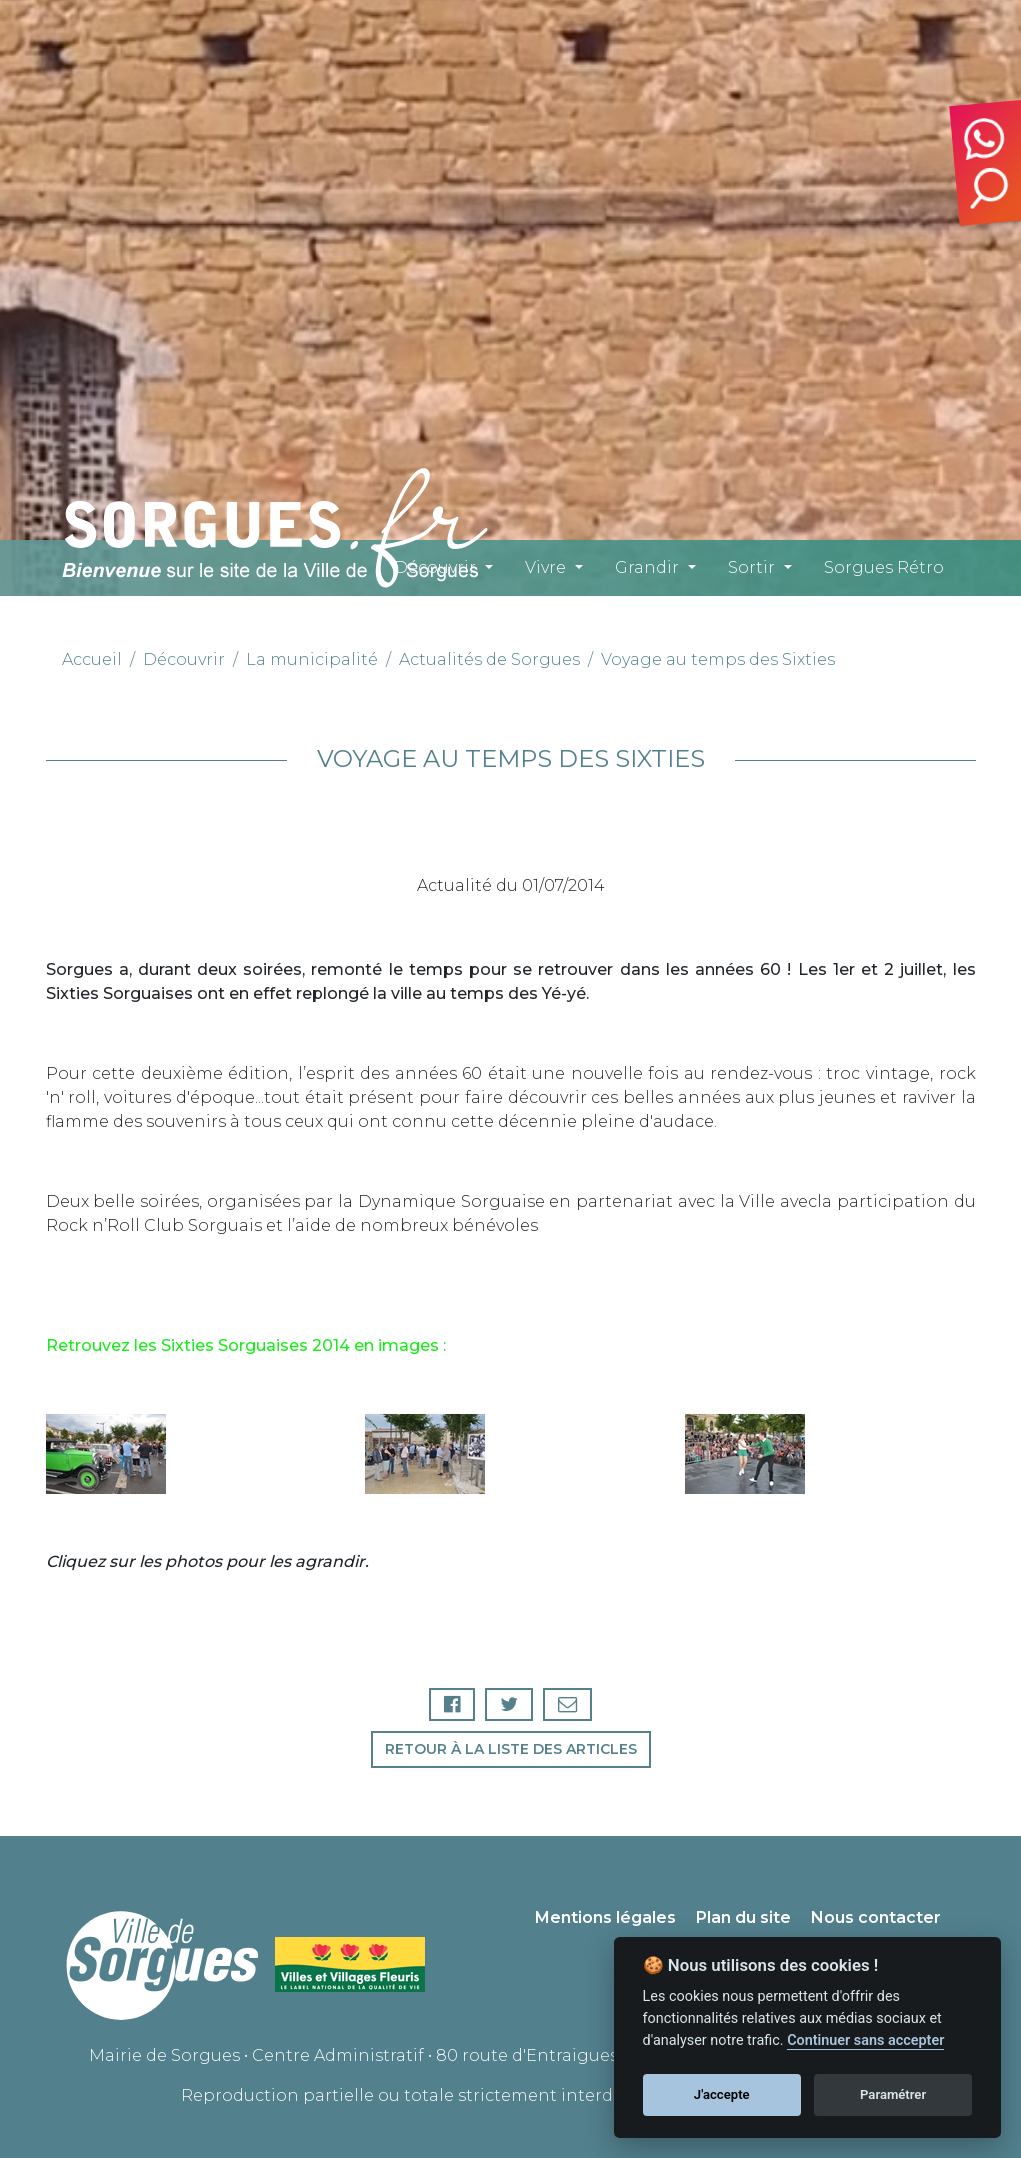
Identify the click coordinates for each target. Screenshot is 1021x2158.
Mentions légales (605, 1917)
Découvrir (435, 567)
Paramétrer (893, 2094)
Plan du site (743, 1917)
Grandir (647, 567)
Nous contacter (876, 1917)
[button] (116, 1454)
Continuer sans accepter (865, 2040)
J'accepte (722, 2094)
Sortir (751, 567)
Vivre (545, 567)
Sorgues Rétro (884, 567)
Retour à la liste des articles (511, 1749)
